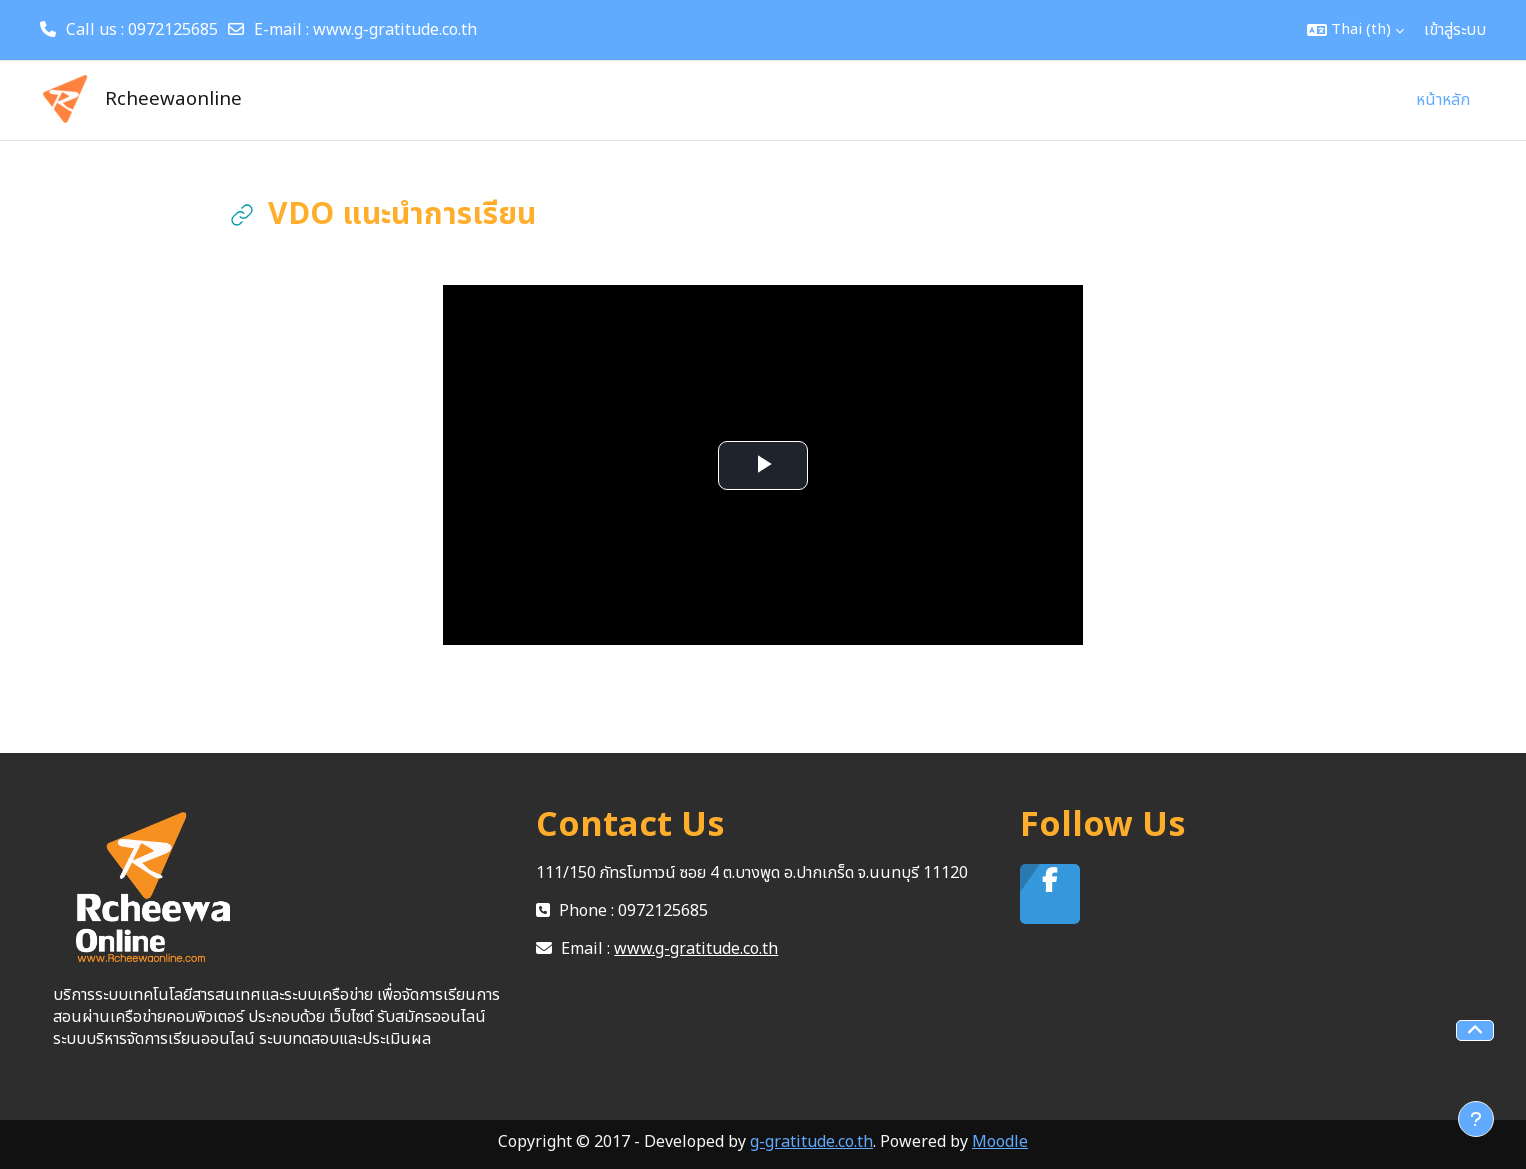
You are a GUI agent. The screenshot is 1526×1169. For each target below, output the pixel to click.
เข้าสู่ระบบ (1455, 30)
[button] (1355, 30)
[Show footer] (1476, 1119)
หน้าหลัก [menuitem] (1443, 100)
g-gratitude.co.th (811, 1142)
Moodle (1000, 1142)
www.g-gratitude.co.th (395, 30)
